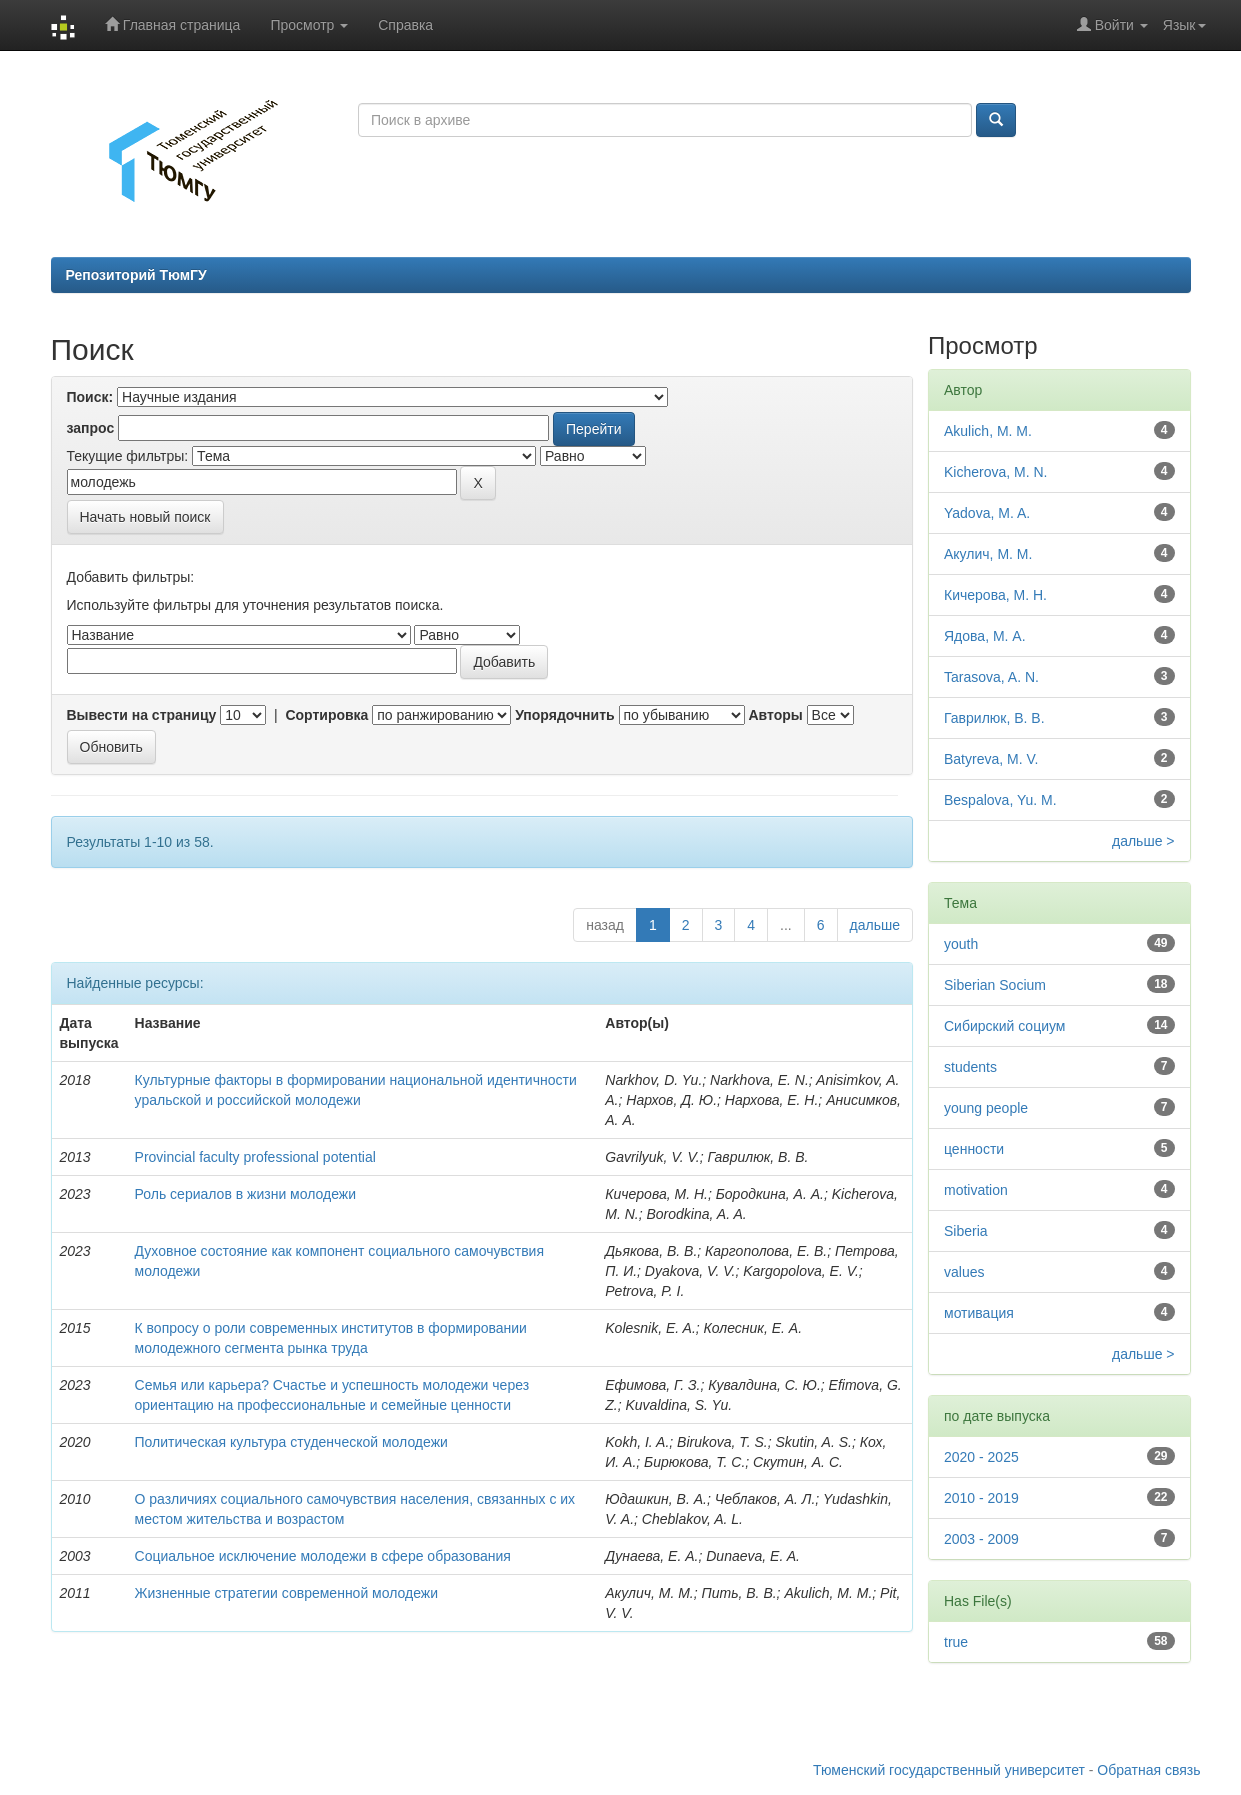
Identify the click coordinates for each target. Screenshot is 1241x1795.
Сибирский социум (1004, 1026)
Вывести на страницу (142, 715)
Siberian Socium (995, 985)
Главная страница (172, 24)
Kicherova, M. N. (995, 472)
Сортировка (326, 715)
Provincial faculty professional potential (255, 1157)
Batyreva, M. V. (991, 759)
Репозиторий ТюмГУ (136, 275)
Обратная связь (1148, 1770)
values (964, 1272)
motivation (976, 1190)
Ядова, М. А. (985, 636)
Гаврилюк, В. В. (994, 718)
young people (986, 1108)
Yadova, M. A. (987, 513)
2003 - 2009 (981, 1539)
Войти (1112, 24)
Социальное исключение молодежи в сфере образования (323, 1556)
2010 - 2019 (981, 1498)
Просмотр (309, 25)
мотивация (979, 1313)
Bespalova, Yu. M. (1000, 800)
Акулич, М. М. (988, 554)
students (970, 1067)
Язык (1184, 25)
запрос (91, 428)
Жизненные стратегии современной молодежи (286, 1593)
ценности (974, 1149)
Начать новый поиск (145, 517)
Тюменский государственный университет (949, 1770)
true (956, 1642)
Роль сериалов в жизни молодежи (245, 1194)
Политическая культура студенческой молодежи (291, 1442)
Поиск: (90, 397)
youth (961, 944)
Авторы (775, 715)
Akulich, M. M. (988, 431)
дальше (875, 925)
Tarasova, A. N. (991, 677)
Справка (405, 25)
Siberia (966, 1231)
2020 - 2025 (981, 1457)
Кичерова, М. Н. (995, 595)
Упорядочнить (564, 715)
